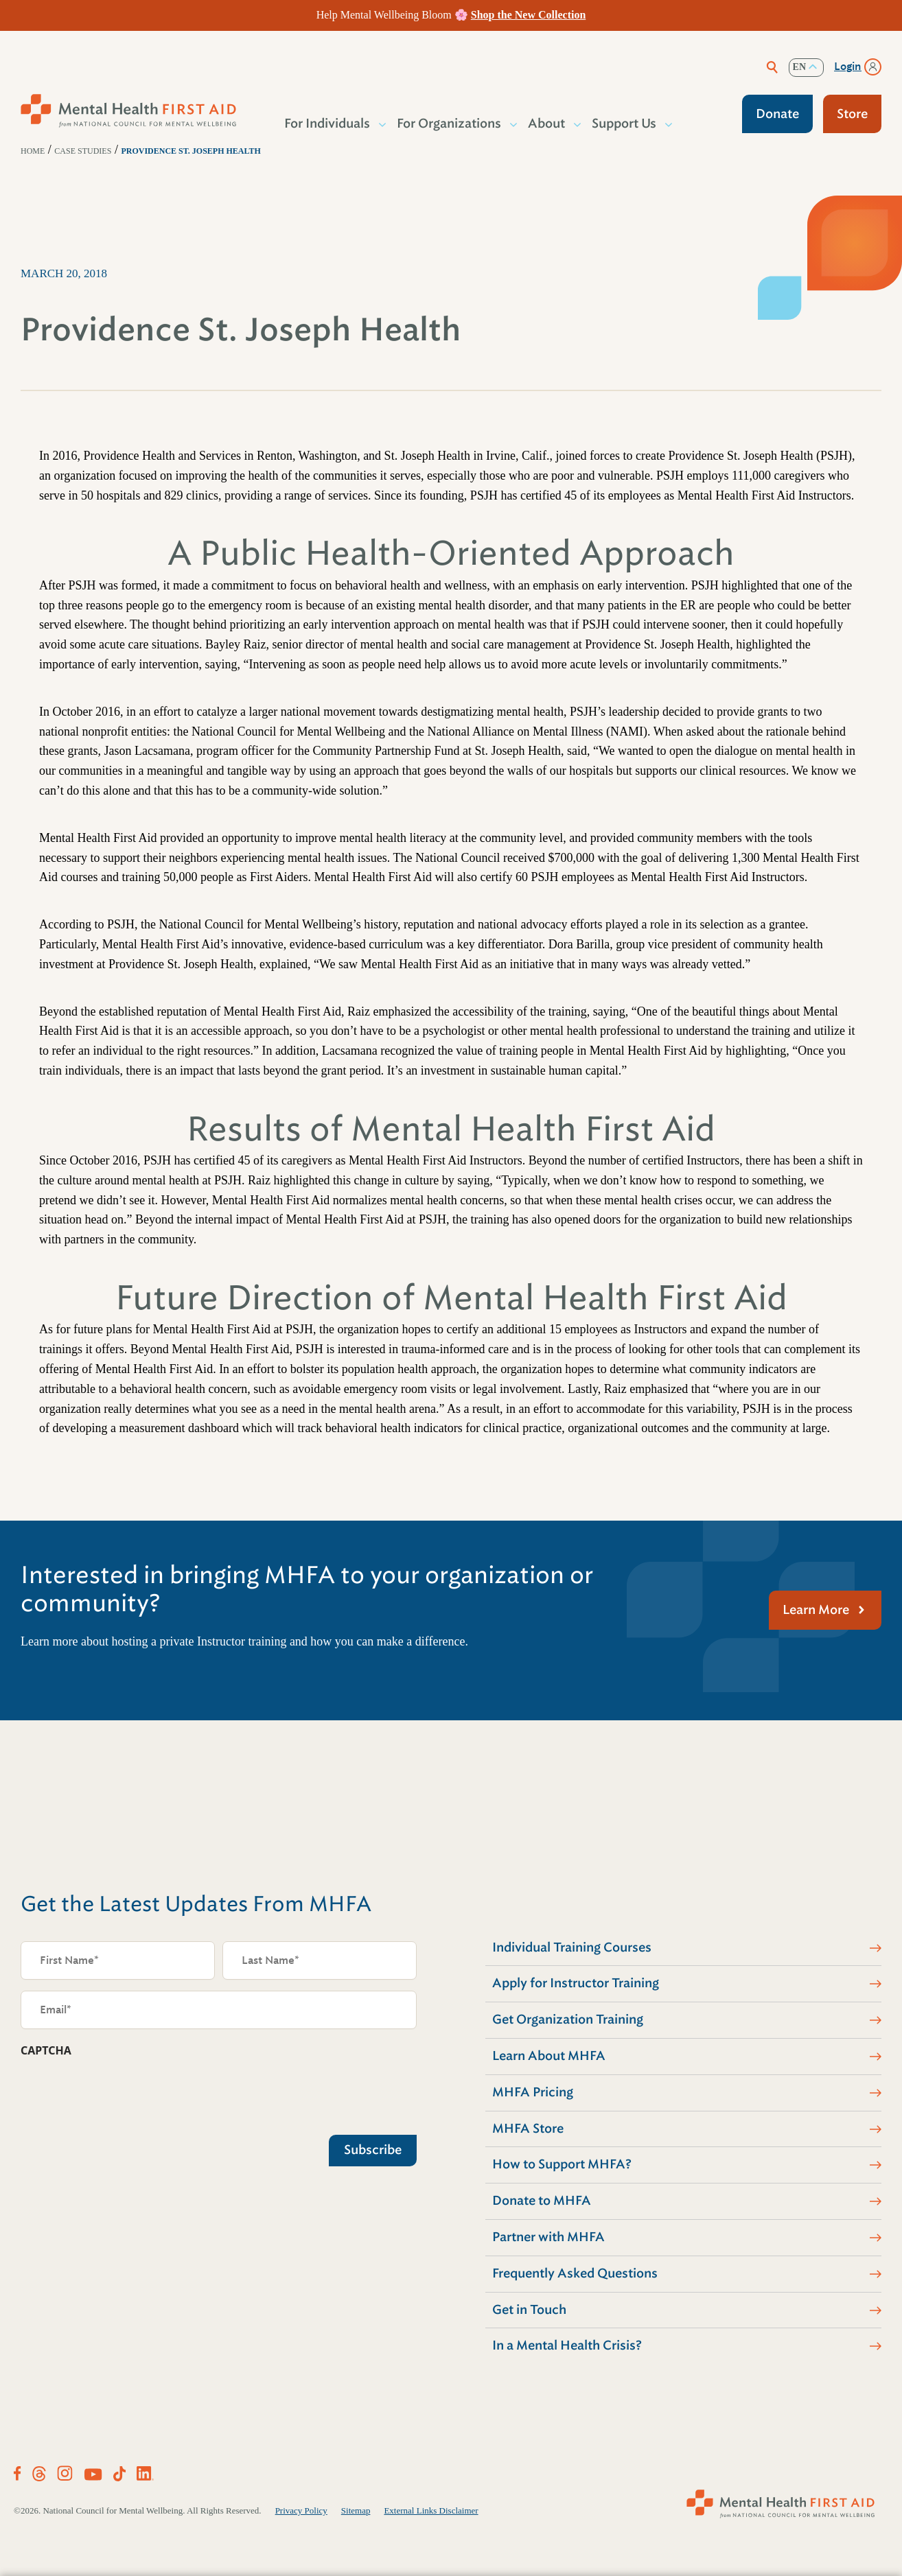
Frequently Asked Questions (575, 2273)
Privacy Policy (301, 2510)
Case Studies (82, 151)
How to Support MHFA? (562, 2164)
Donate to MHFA (541, 2200)
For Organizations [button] (449, 123)
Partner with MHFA (548, 2237)
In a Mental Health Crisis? (567, 2345)
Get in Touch (529, 2310)
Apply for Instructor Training (575, 1983)
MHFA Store (528, 2128)
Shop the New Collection (528, 15)
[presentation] (125, 2093)
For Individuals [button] (327, 123)
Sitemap (356, 2510)
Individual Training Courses (571, 1947)
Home (33, 151)
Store (852, 114)
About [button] (547, 123)
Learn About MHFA (548, 2056)
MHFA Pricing (532, 2092)
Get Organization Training (567, 2019)
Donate (777, 114)
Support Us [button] (625, 123)
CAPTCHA (46, 2050)
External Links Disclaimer (431, 2510)
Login (847, 66)
